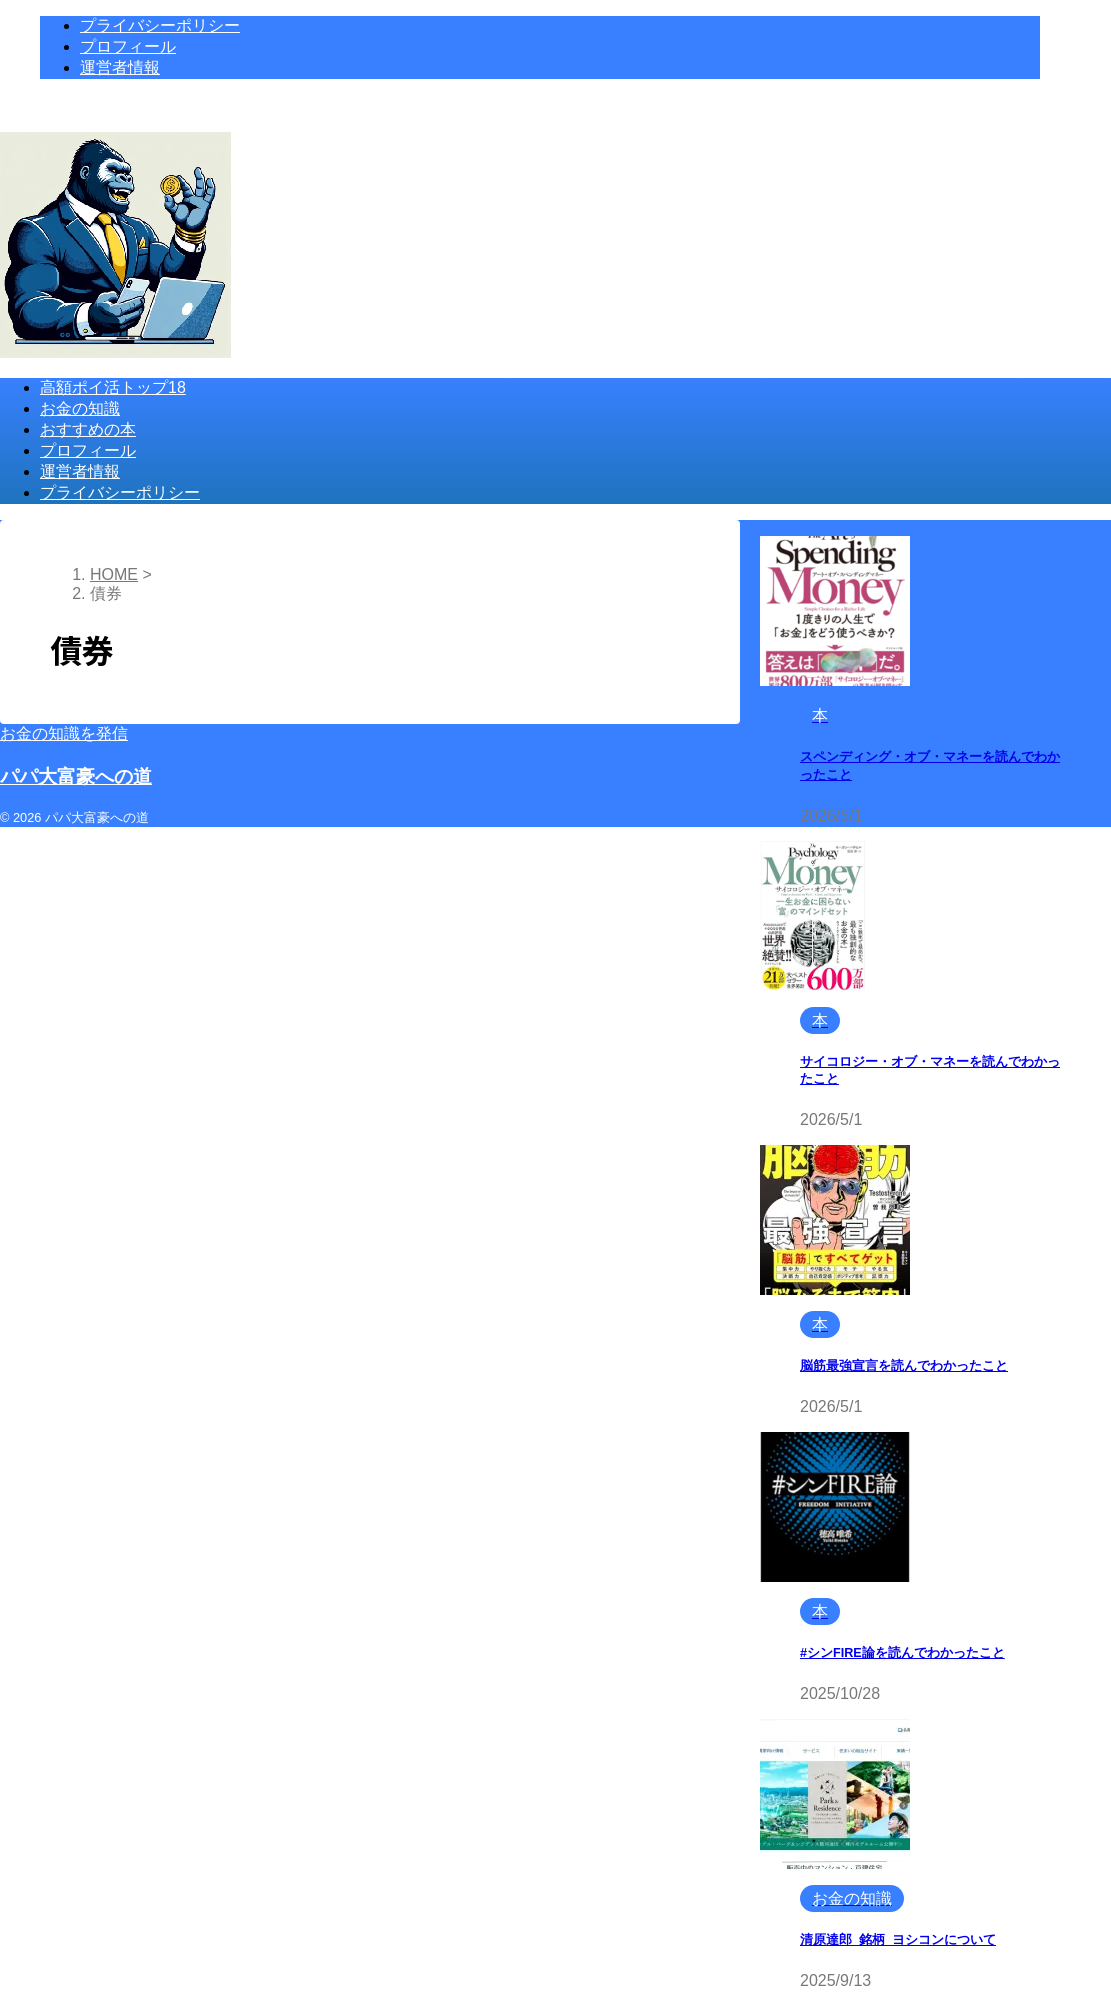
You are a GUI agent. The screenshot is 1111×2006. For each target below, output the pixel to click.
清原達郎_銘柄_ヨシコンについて (898, 1940)
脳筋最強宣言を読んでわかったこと (904, 1366)
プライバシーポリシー (120, 492)
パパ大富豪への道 (76, 776)
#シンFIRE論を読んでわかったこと (902, 1653)
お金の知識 (80, 408)
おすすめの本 (88, 429)
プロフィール (88, 450)
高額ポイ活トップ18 (113, 387)
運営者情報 (80, 471)
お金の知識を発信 (64, 733)
